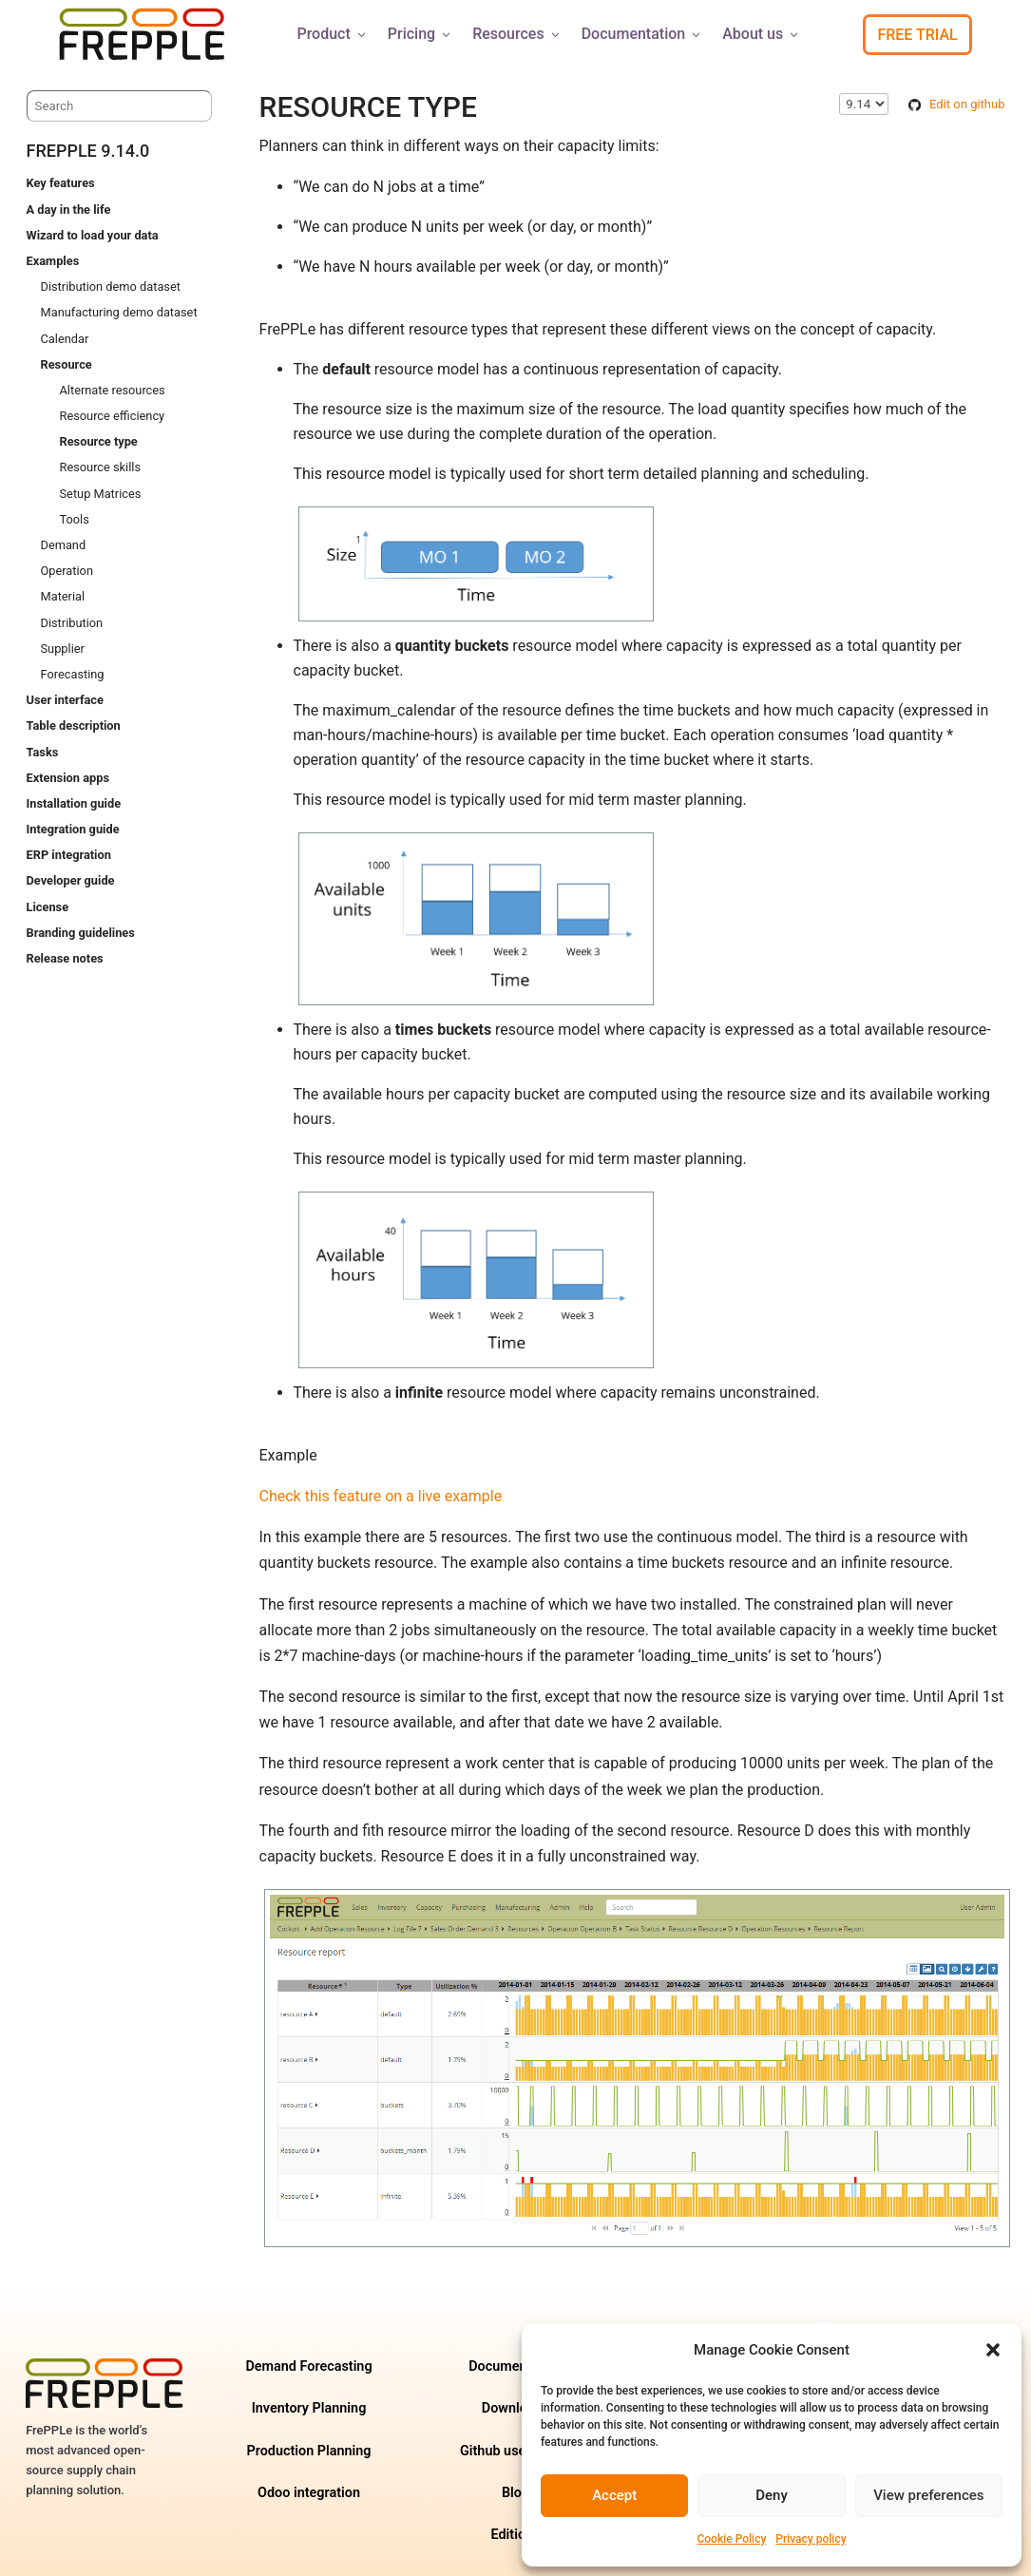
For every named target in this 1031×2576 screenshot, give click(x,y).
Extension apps (68, 778)
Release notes (65, 958)
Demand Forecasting (308, 2366)
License (48, 907)
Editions (516, 2535)
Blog (515, 2493)
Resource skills (101, 467)
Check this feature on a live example (381, 1496)
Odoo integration (309, 2493)
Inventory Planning (309, 2408)
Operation (67, 570)
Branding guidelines (81, 932)
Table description (74, 725)
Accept (614, 2495)
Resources (517, 34)
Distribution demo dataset (111, 286)
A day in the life (69, 209)
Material (63, 596)
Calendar (65, 339)
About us (761, 34)
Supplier (63, 648)
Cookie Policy (731, 2539)
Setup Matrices (101, 494)
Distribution (72, 623)
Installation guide (74, 803)
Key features (61, 183)
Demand (63, 545)
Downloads (515, 2408)
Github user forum (515, 2451)
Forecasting (73, 674)
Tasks (43, 752)
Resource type (99, 441)
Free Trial (917, 35)
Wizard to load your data (93, 235)
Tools (74, 519)
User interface (65, 700)
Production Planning (308, 2451)
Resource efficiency (112, 416)
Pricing (420, 34)
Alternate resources (112, 390)
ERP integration (69, 855)
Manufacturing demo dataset (119, 312)
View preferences (928, 2495)
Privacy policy (810, 2539)
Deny (771, 2495)
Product (332, 34)
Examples (53, 261)
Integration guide (73, 829)
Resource (66, 364)
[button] (992, 2349)
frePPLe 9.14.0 (88, 151)
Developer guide (71, 880)
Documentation (643, 34)
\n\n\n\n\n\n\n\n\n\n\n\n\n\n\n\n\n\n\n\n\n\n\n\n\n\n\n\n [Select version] (863, 104)
